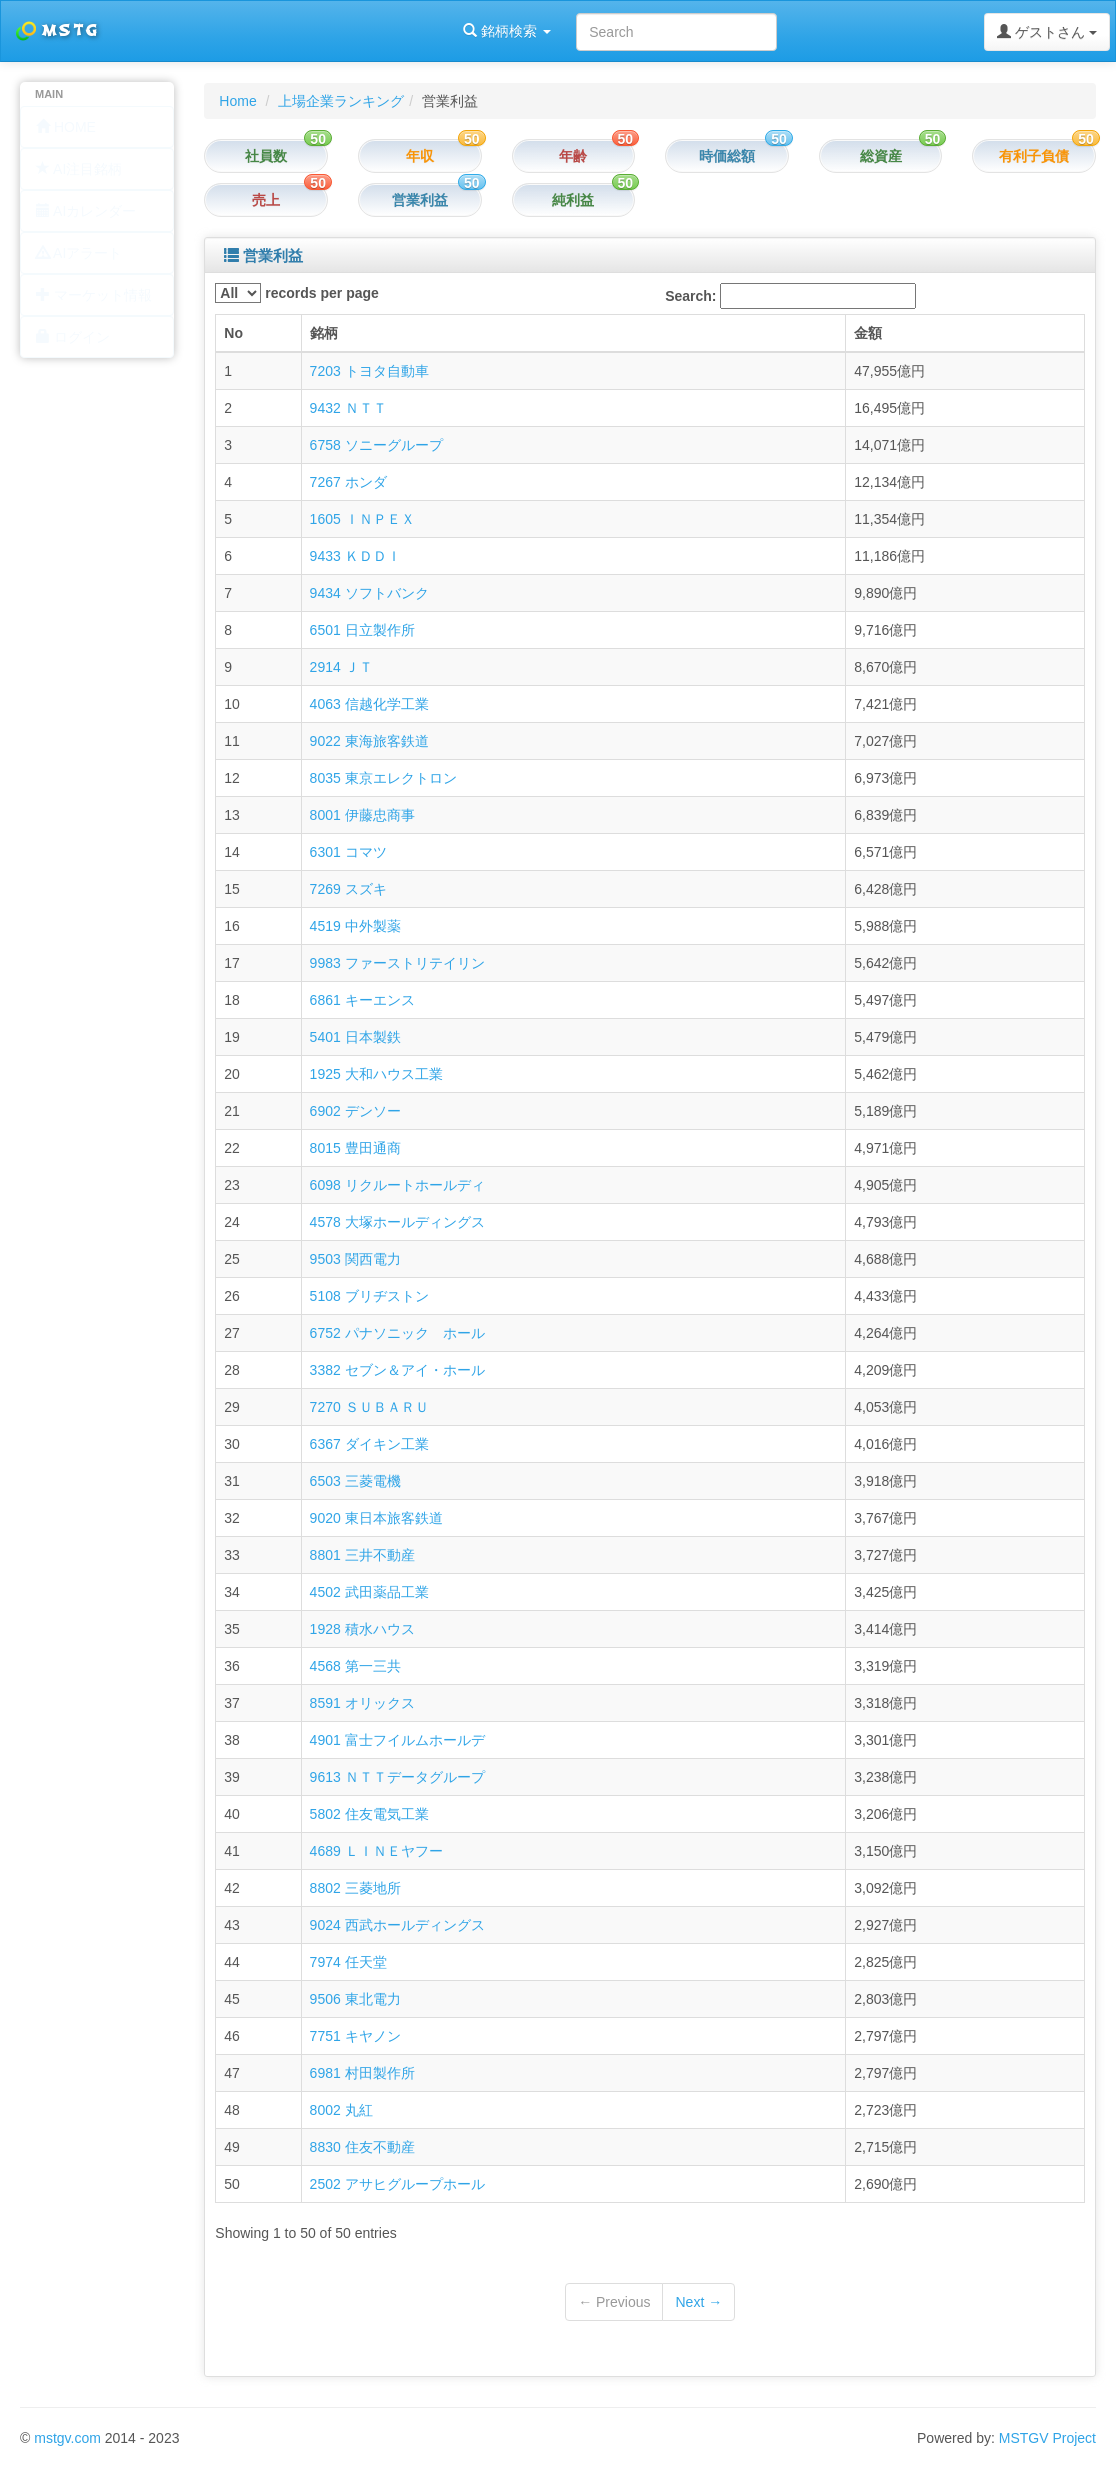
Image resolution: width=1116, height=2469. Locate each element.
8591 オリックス (362, 1703)
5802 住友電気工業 (369, 1814)
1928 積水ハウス (362, 1629)
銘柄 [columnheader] (324, 333)
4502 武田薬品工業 (369, 1592)
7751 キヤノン (355, 2036)
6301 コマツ (348, 852)
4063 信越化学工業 (369, 704)
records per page (297, 293)
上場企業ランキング (341, 101)
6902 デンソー (355, 1111)
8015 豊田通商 (355, 1148)
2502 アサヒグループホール (397, 2184)
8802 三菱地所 (355, 1888)
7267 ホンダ (348, 482)
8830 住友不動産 (362, 2147)
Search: (790, 296)
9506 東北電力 (355, 1999)
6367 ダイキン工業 (369, 1444)
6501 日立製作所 (362, 630)
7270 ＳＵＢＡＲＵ (369, 1407)
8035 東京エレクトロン (383, 778)
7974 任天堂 (348, 1962)
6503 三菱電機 (355, 1481)
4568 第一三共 (355, 1666)
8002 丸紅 (341, 2110)
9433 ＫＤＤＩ (355, 556)
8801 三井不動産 (362, 1555)
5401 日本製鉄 (355, 1037)
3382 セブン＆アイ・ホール (397, 1370)
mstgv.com (67, 2438)
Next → (698, 2302)
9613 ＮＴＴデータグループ (397, 1777)
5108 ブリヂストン (369, 1296)
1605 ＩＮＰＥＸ (362, 519)
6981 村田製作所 (362, 2073)
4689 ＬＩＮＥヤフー (376, 1851)
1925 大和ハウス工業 (376, 1074)
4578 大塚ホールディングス (397, 1222)
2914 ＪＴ (341, 667)
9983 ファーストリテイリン (397, 963)
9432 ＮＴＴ (348, 408)
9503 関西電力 (355, 1259)
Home (237, 101)
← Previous (614, 2302)
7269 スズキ (348, 889)
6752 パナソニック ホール (397, 1333)
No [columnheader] (233, 333)
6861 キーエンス (362, 1000)
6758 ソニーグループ (376, 445)
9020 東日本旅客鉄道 (376, 1518)
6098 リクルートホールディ (397, 1185)
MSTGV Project (1047, 2438)
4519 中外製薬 (355, 926)
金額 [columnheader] (868, 333)
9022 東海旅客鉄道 (369, 741)
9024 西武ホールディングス (397, 1925)
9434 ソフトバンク (369, 593)
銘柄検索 (258, 31)
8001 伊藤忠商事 (362, 815)
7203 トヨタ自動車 (369, 371)
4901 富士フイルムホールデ (397, 1740)
